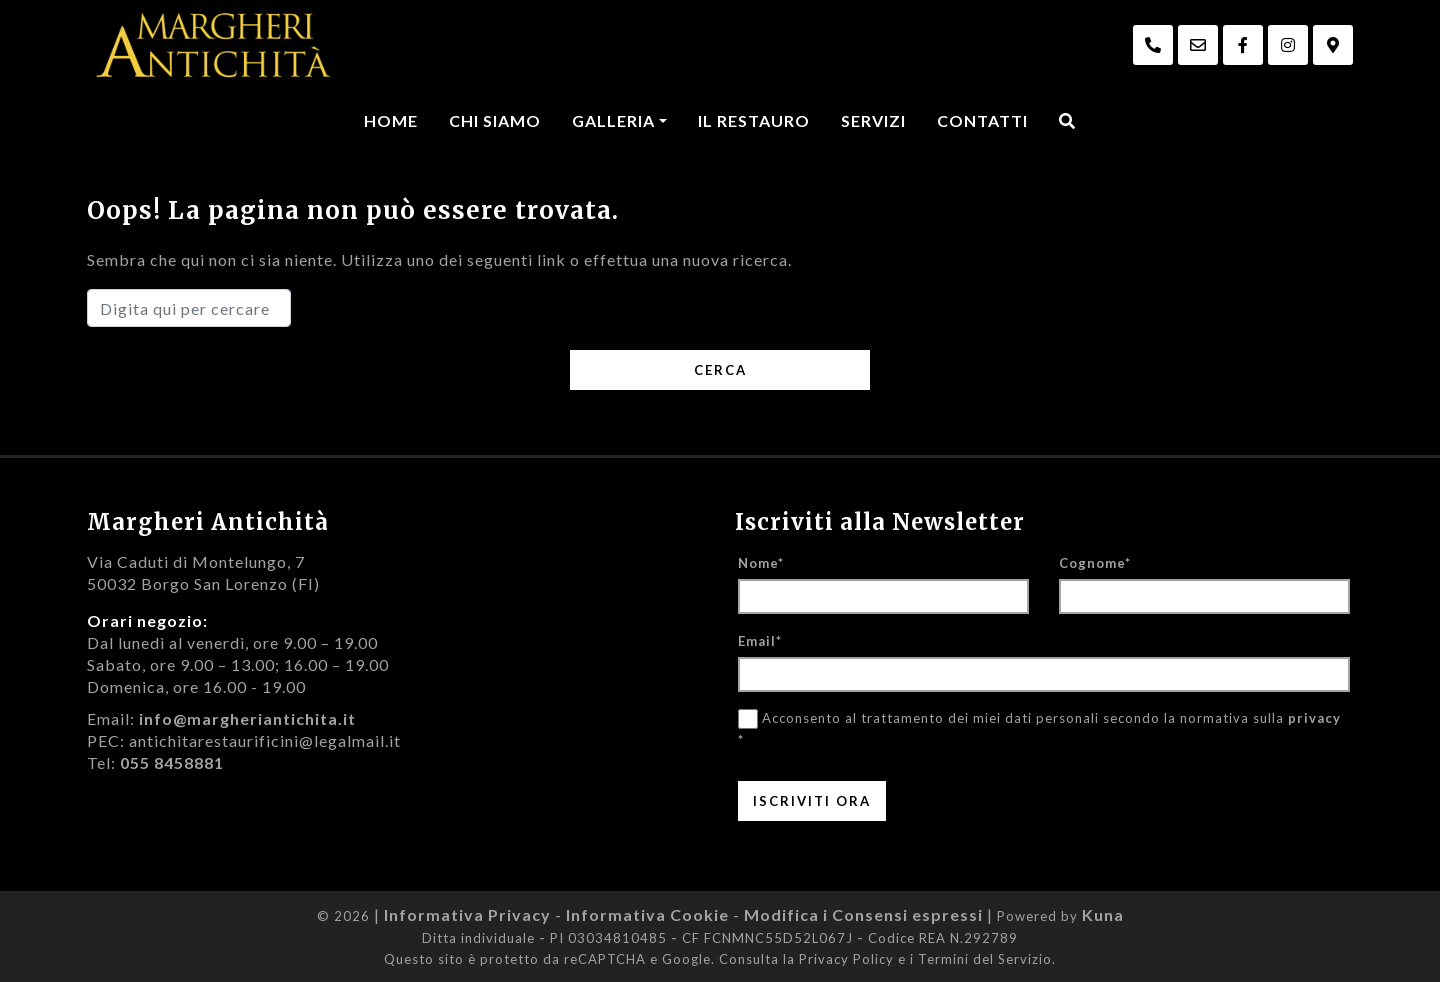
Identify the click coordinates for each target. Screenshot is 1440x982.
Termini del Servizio (985, 959)
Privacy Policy (846, 959)
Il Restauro (754, 120)
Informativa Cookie (647, 914)
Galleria (613, 120)
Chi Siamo (495, 120)
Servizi (873, 120)
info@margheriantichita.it (247, 718)
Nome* (761, 563)
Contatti (982, 120)
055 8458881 (172, 762)
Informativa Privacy (467, 914)
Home (391, 120)
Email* (760, 641)
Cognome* (1095, 563)
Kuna (1103, 914)
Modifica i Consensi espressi (863, 914)
